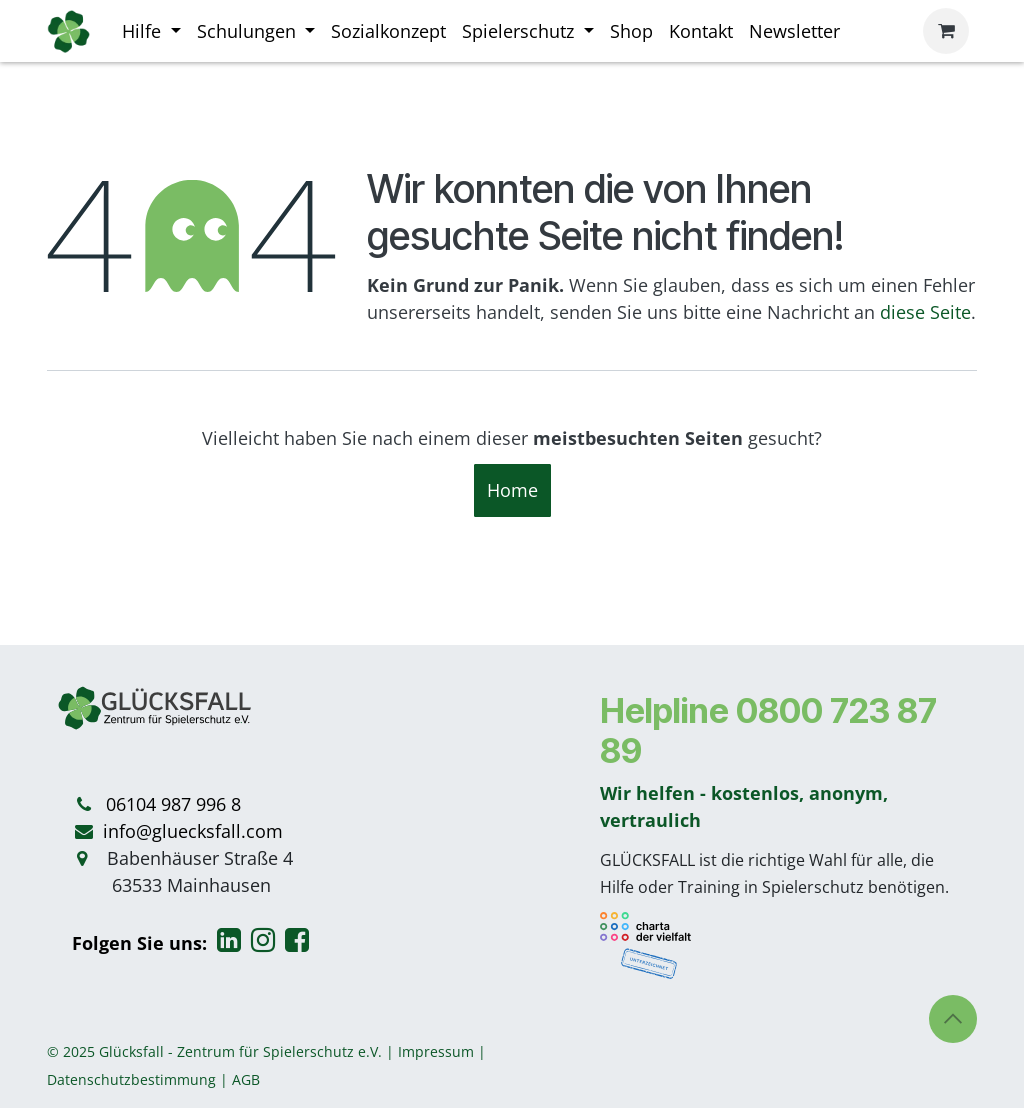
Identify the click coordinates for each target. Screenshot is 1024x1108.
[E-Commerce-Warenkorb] (946, 31)
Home (512, 490)
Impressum (436, 1051)
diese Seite (925, 312)
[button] (953, 1019)
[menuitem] (151, 31)
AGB (246, 1079)
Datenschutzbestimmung (131, 1079)
